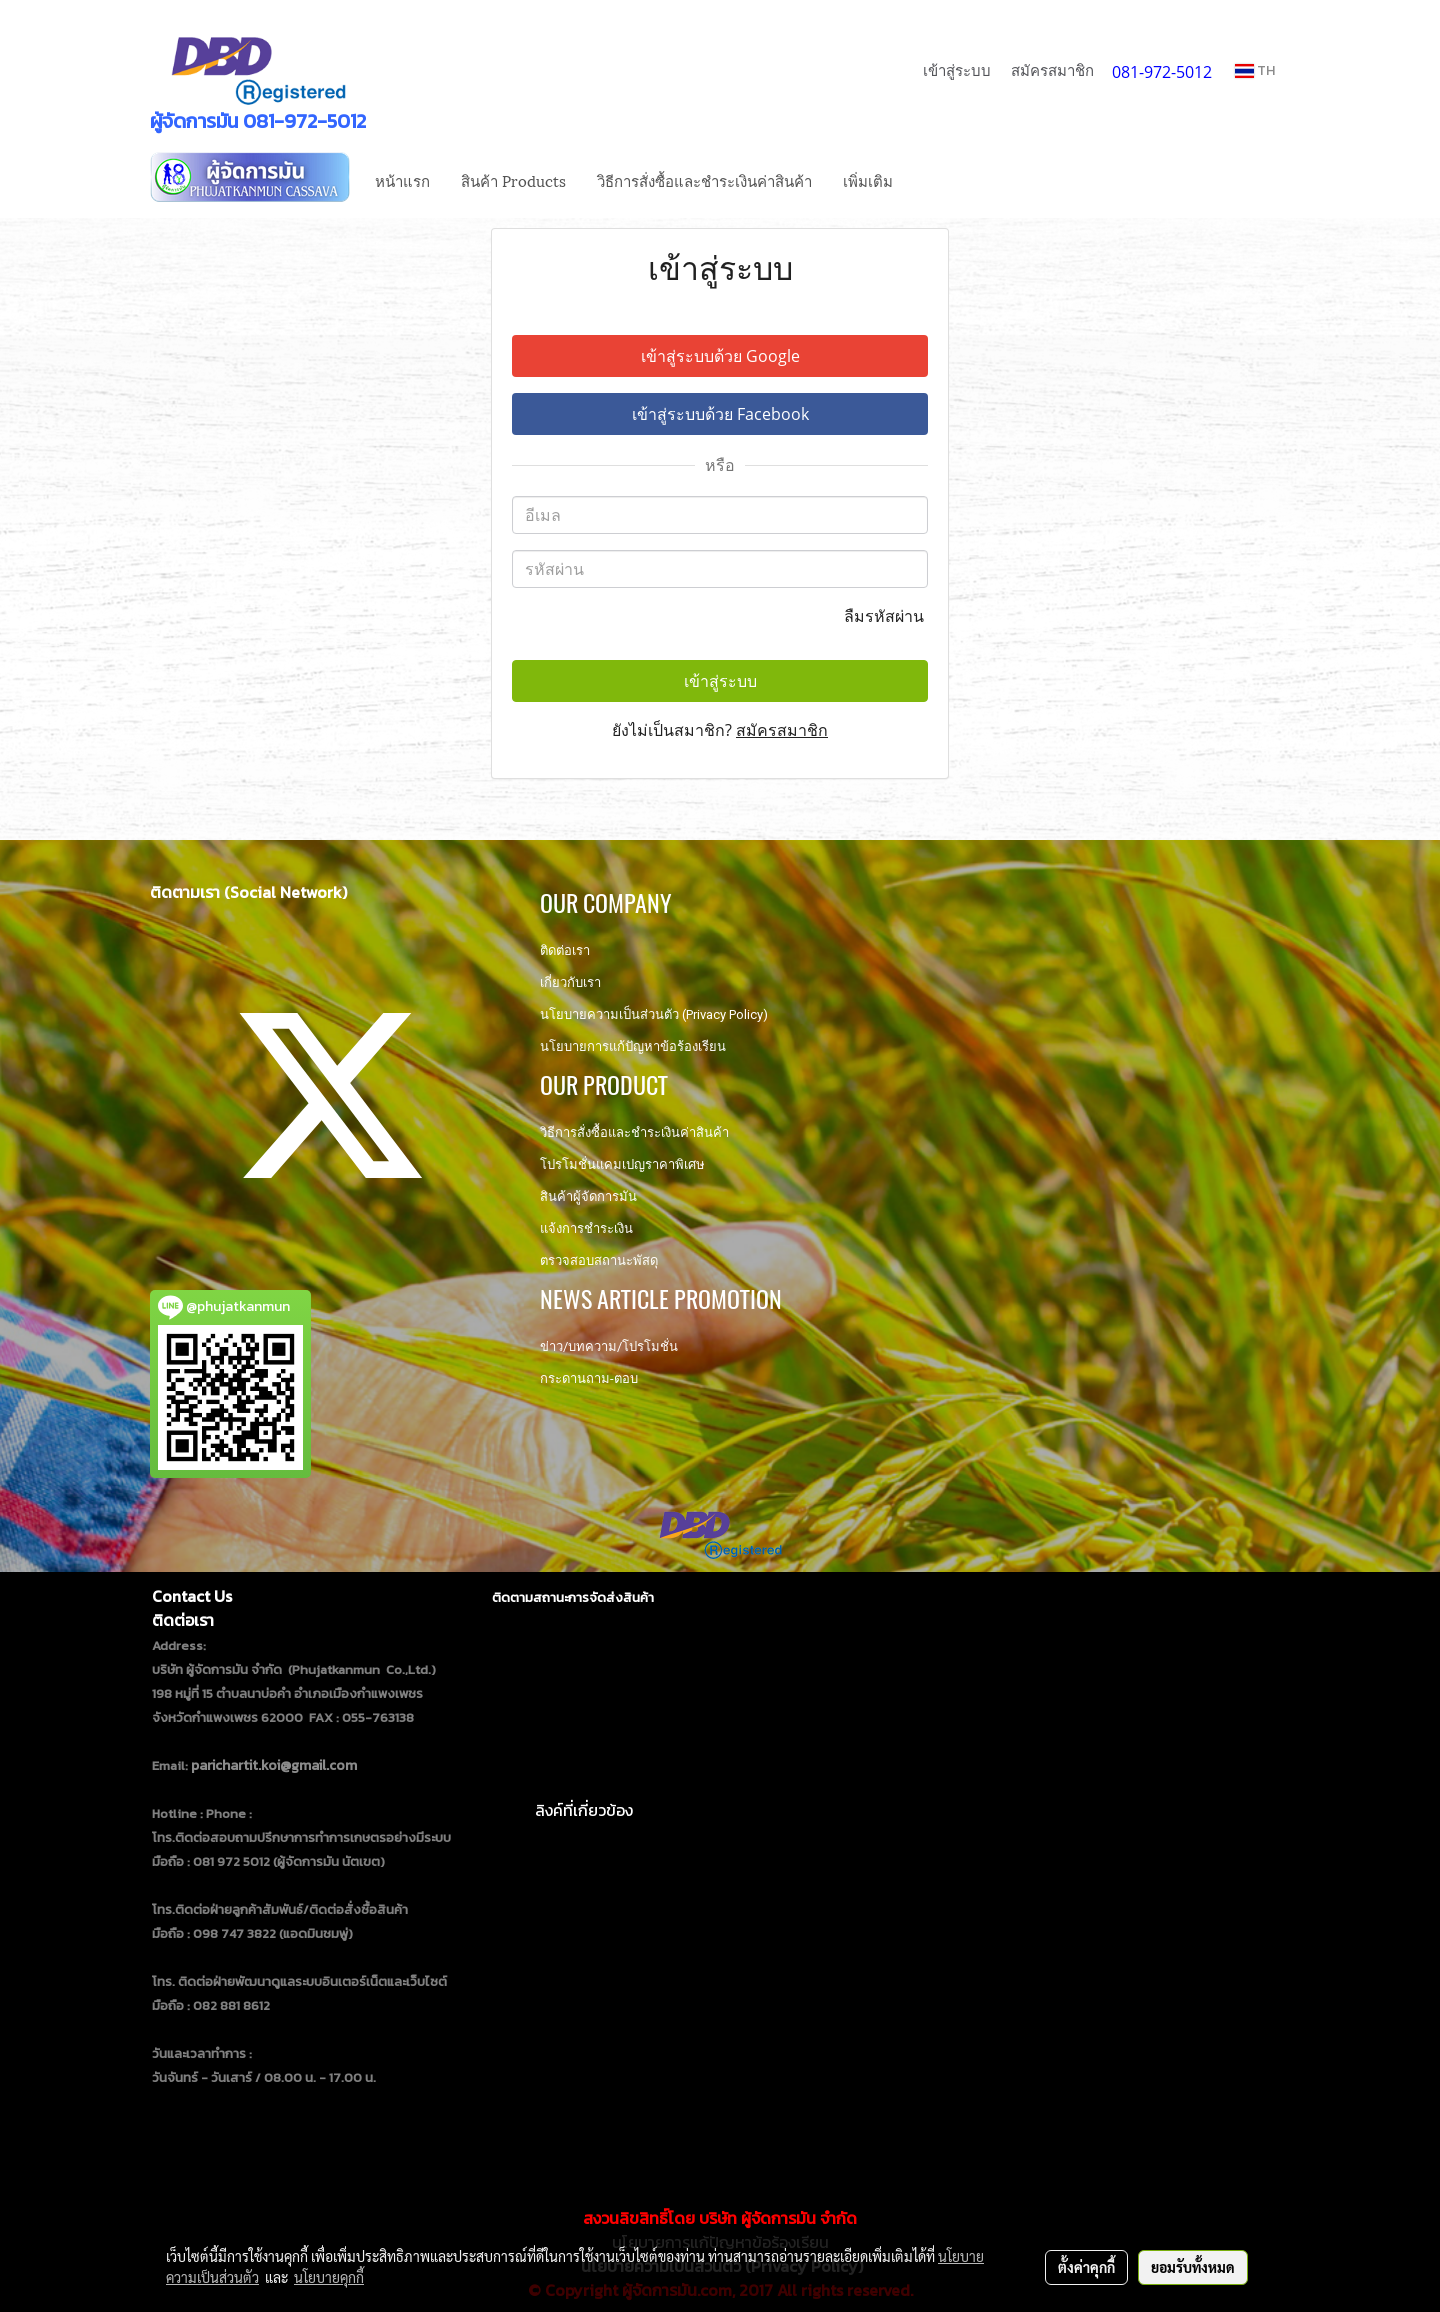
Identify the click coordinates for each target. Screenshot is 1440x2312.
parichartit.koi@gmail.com (274, 1765)
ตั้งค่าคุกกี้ (1086, 2267)
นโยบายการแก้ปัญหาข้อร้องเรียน (633, 1046)
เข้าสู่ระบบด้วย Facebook (720, 414)
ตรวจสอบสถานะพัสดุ (599, 1260)
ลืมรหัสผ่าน (886, 616)
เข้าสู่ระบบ (957, 70)
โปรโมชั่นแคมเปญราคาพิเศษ (622, 1164)
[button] (926, 180)
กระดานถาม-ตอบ (589, 1378)
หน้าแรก (402, 180)
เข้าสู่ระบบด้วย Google (720, 356)
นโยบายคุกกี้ (329, 2277)
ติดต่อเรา (565, 950)
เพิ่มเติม (868, 180)
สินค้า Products (513, 180)
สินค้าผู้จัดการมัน (588, 1196)
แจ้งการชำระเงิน (586, 1228)
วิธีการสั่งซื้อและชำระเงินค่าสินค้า (704, 180)
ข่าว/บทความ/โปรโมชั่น (609, 1346)
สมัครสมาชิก (1052, 70)
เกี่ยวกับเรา (570, 982)
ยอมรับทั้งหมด (1193, 2267)
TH (1255, 70)
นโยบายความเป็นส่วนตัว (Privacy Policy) (654, 1014)
